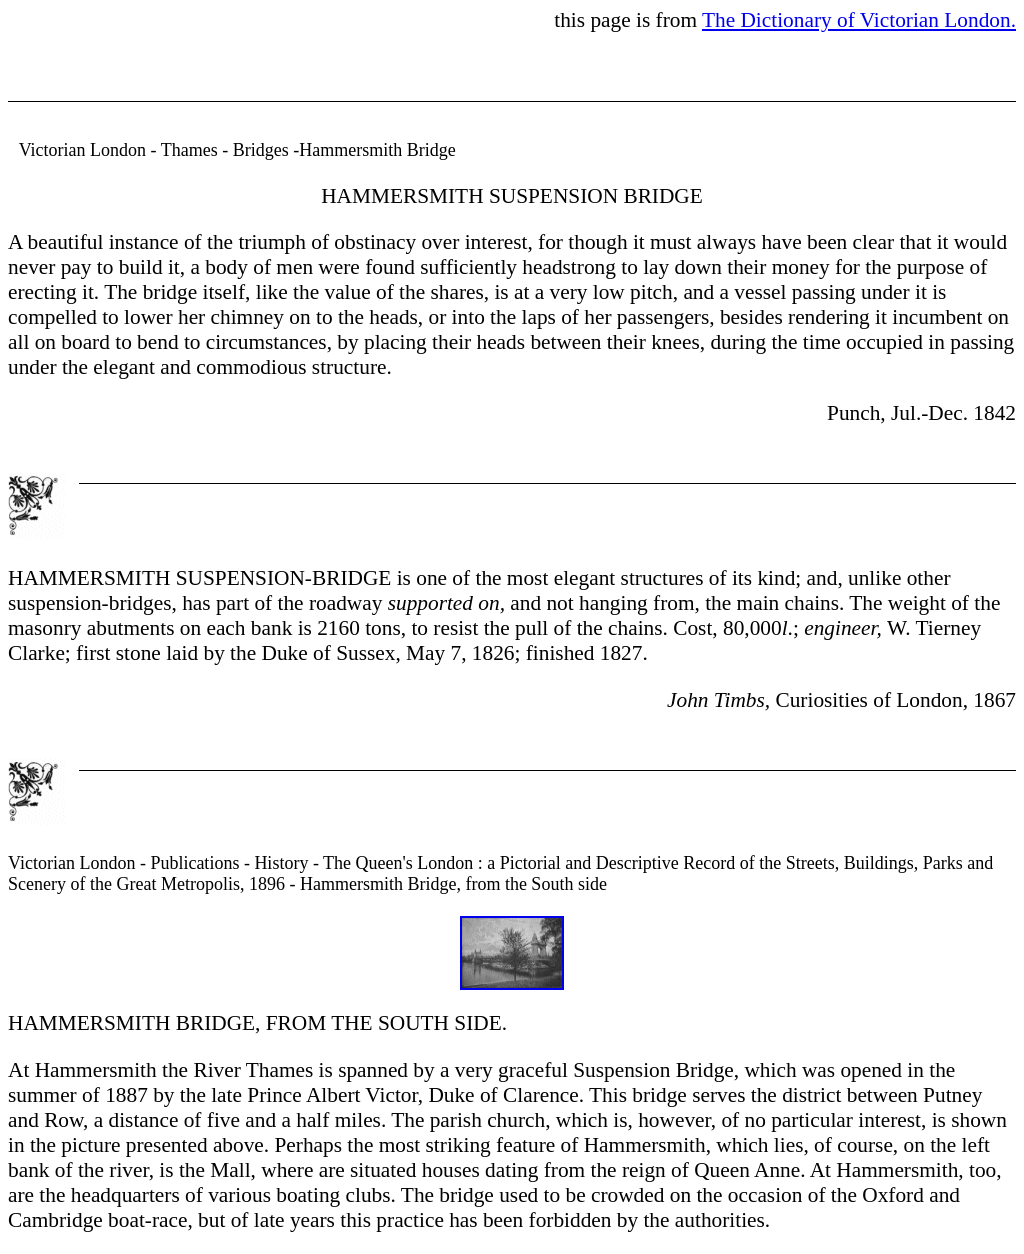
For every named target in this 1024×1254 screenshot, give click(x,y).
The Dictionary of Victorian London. (859, 20)
